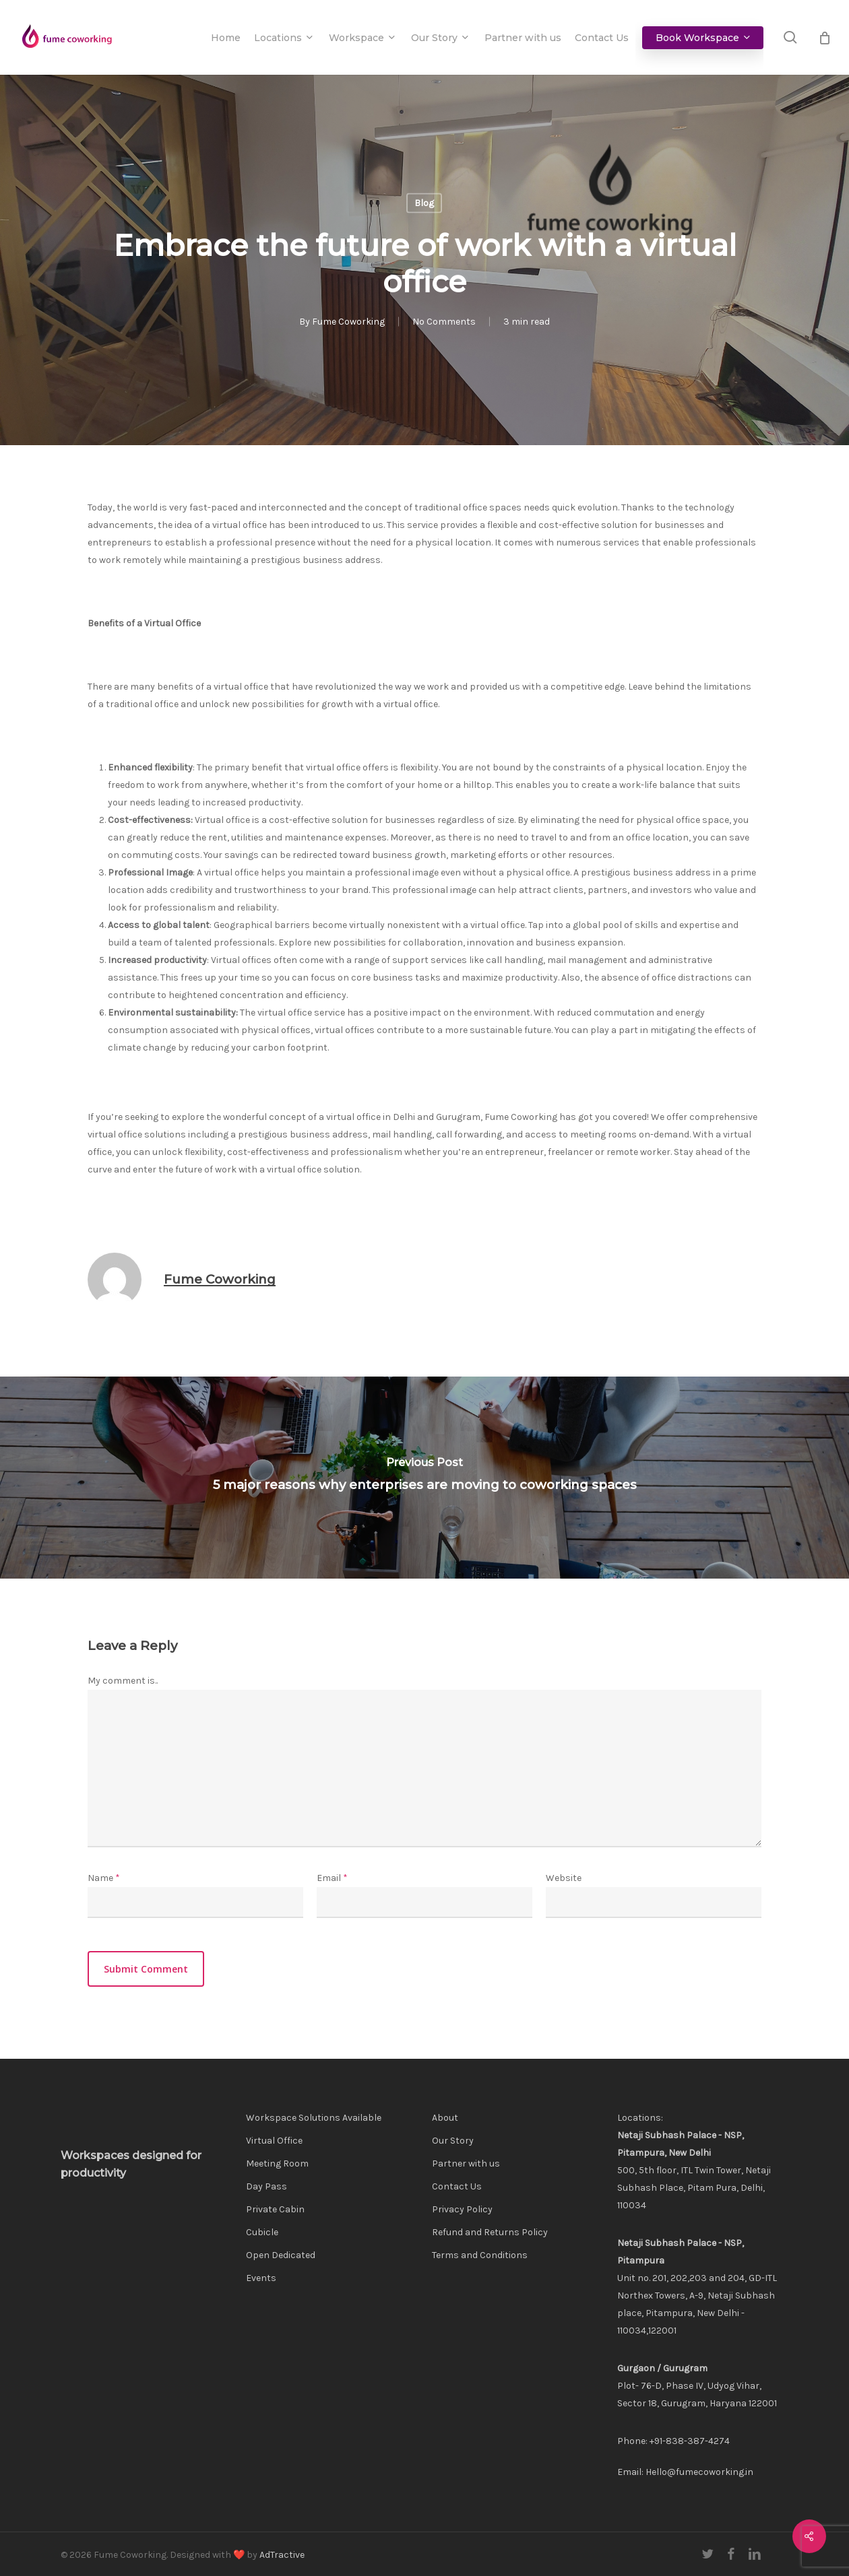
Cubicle (262, 2232)
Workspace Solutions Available (313, 2117)
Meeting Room (277, 2163)
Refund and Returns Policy (490, 2232)
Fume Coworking (348, 321)
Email (332, 1878)
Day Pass (266, 2186)
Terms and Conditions (480, 2255)
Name (104, 1878)
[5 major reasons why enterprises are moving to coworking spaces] (424, 1478)
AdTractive (282, 2555)
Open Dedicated (280, 2255)
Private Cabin (275, 2209)
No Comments (444, 321)
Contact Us (457, 2186)
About (445, 2117)
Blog (424, 203)
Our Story (453, 2140)
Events (261, 2278)
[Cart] (824, 37)
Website (563, 1878)
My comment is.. (123, 1680)
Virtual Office (274, 2140)
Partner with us (466, 2163)
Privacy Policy (462, 2209)
